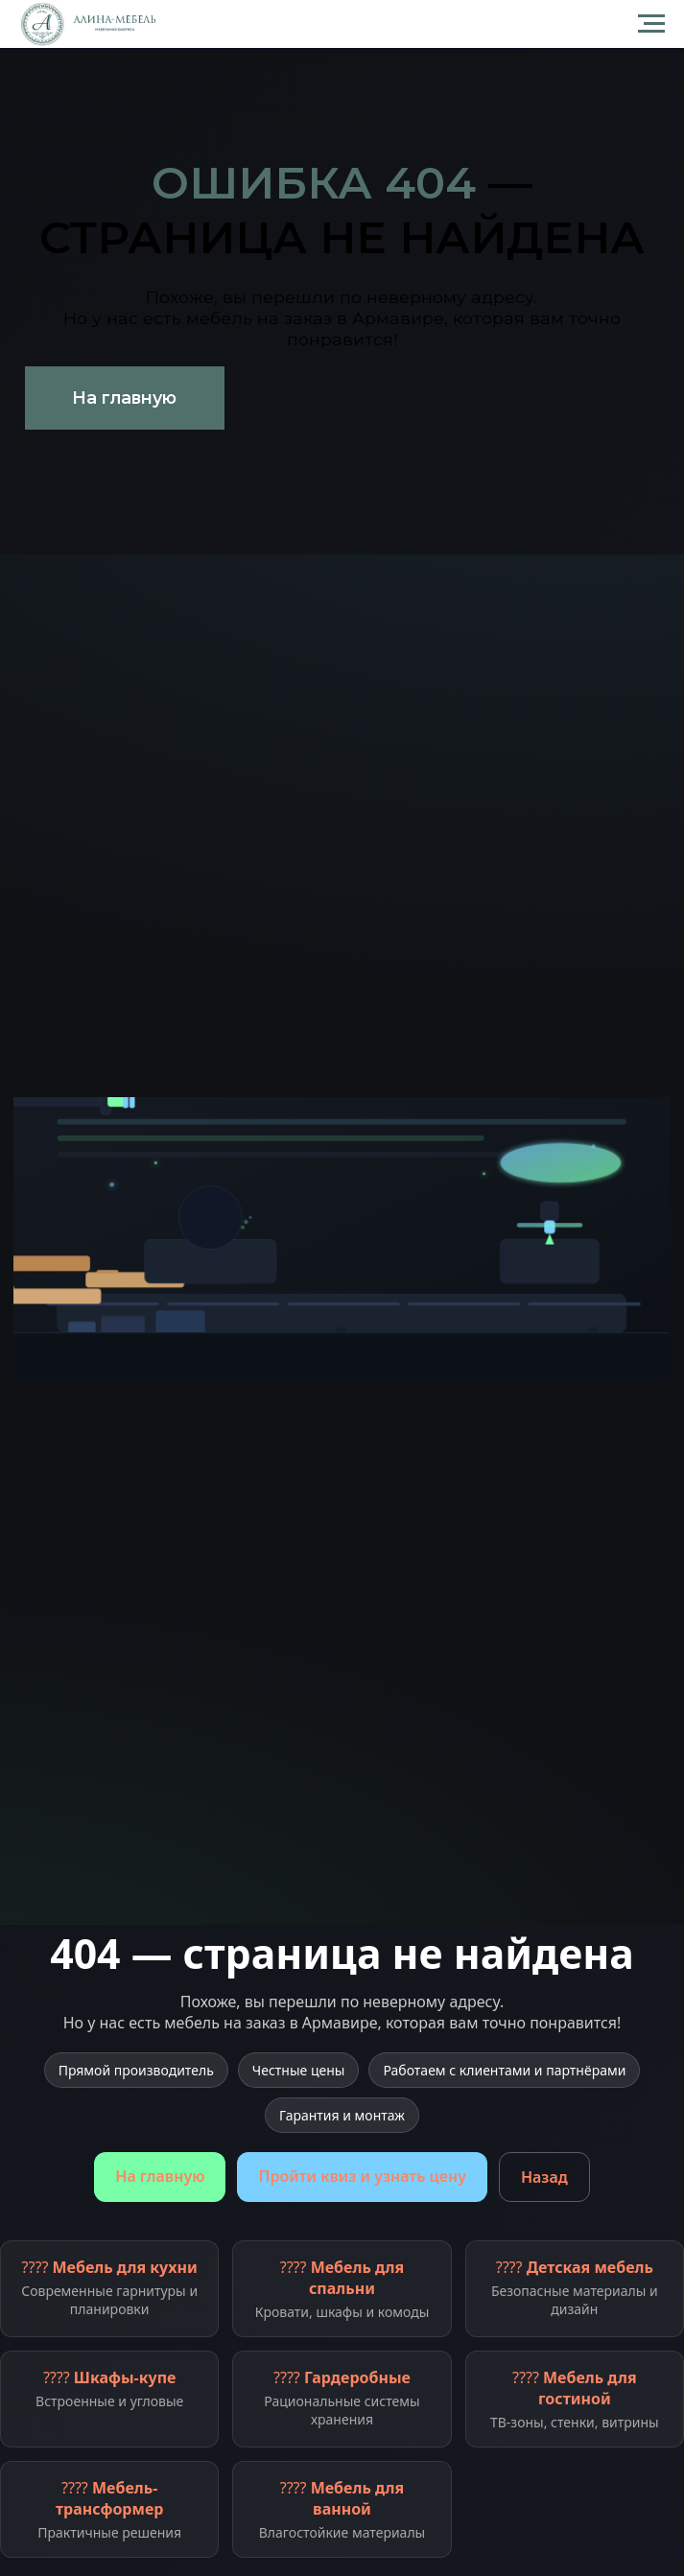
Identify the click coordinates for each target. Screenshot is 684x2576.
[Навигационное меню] (651, 24)
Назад (544, 2177)
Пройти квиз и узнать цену (361, 2176)
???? (109, 2287)
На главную (159, 2176)
